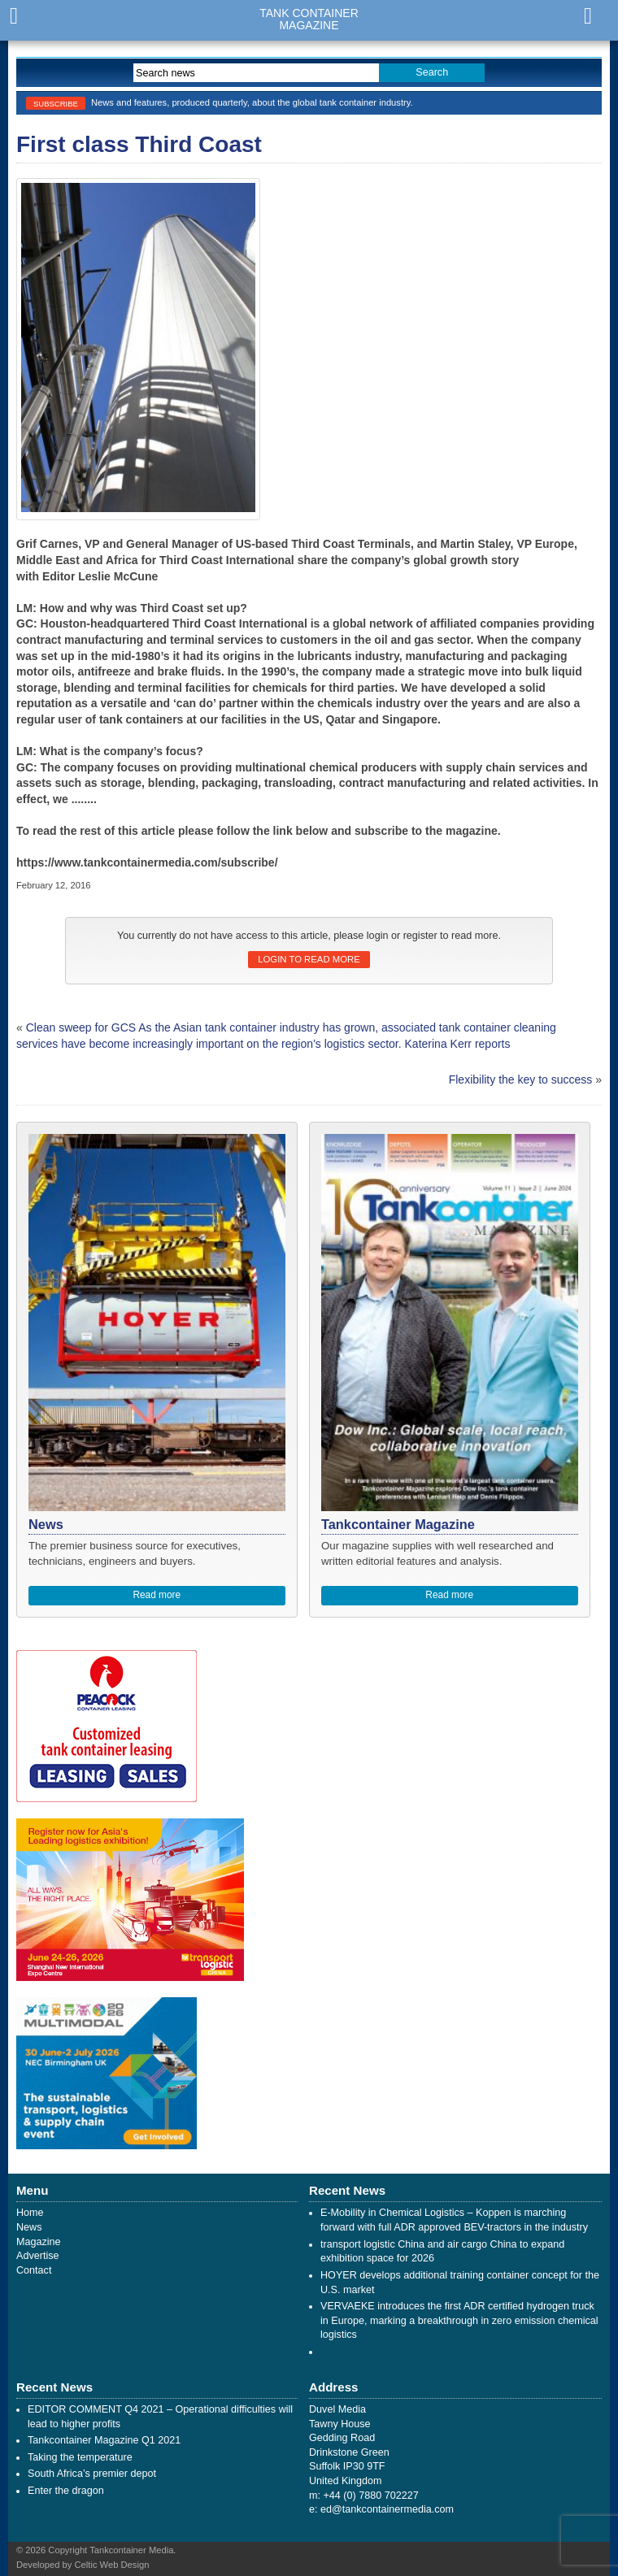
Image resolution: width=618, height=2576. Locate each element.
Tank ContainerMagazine (309, 19)
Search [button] (432, 72)
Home (30, 2212)
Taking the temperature (80, 2457)
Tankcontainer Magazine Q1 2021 (104, 2440)
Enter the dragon (66, 2490)
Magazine (38, 2242)
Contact (33, 2270)
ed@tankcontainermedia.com (387, 2509)
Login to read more (308, 959)
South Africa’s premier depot (92, 2473)
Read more (157, 1595)
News (29, 2227)
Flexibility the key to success (521, 1079)
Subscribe (55, 103)
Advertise (37, 2255)
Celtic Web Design (112, 2564)
